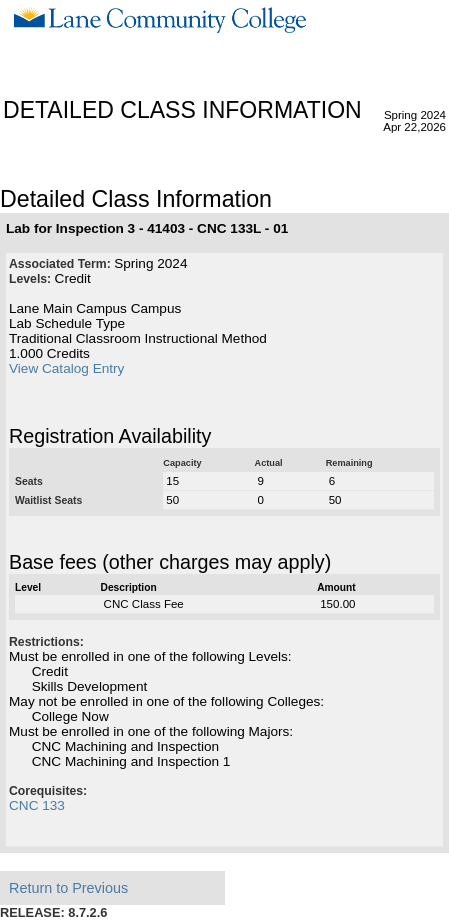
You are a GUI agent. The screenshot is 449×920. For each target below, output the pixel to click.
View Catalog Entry (66, 368)
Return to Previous (68, 888)
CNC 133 (37, 805)
